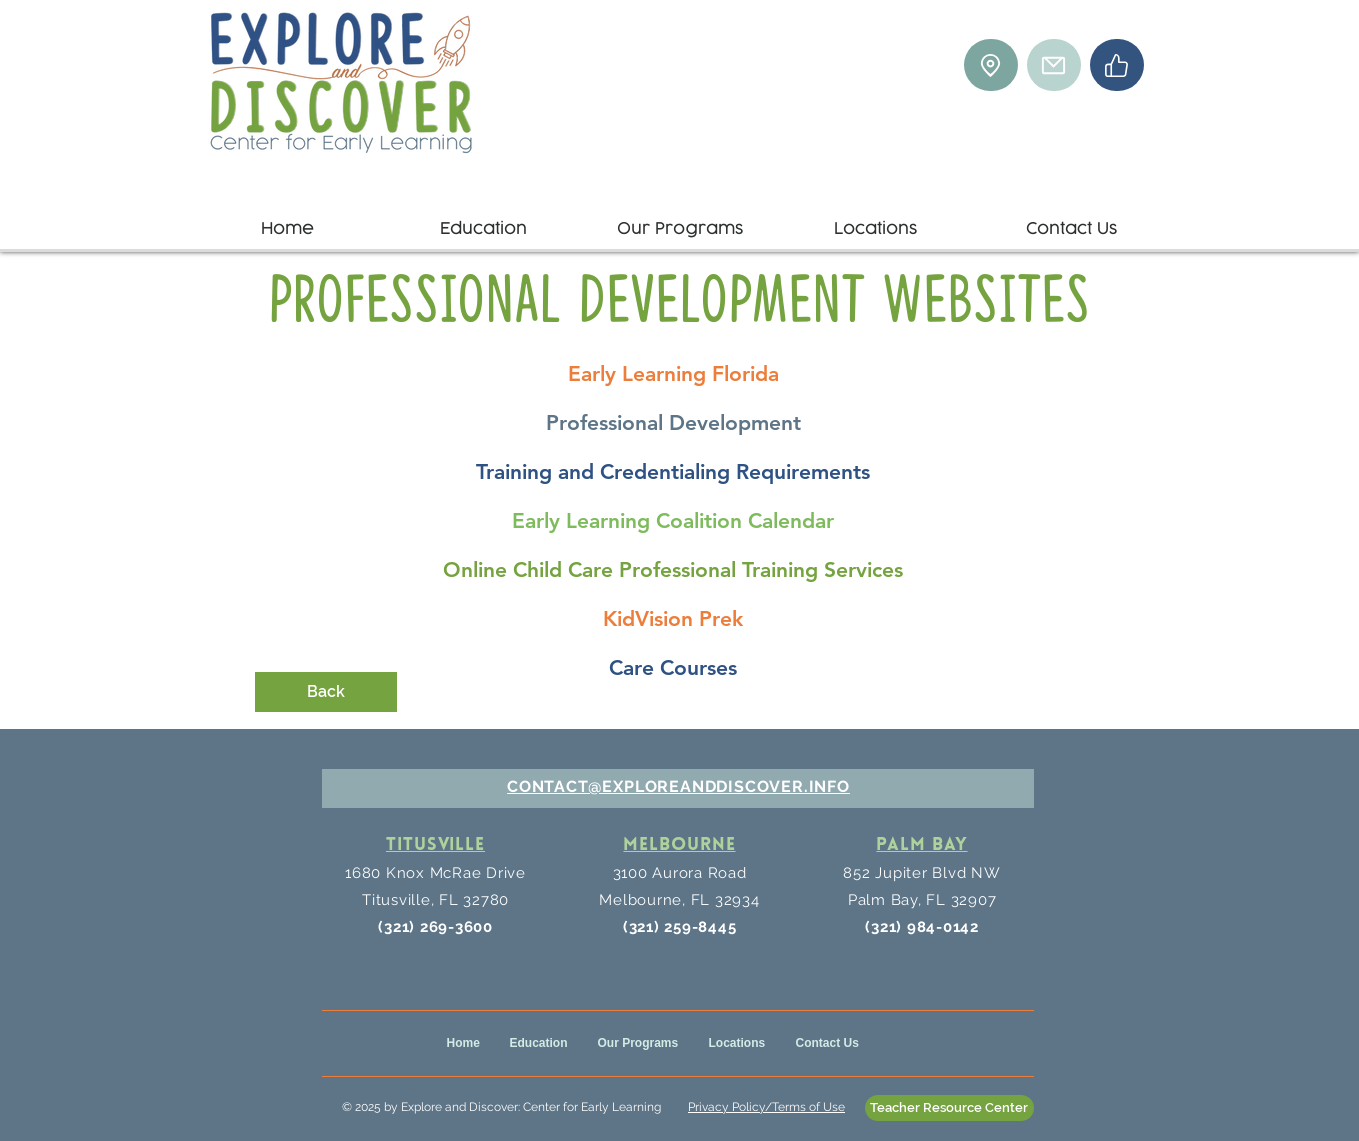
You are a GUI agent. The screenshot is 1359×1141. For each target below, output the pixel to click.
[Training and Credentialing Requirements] (673, 472)
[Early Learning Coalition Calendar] (673, 521)
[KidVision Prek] (673, 619)
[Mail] (1054, 65)
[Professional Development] (673, 423)
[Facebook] (1117, 65)
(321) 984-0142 (922, 927)
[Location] (991, 65)
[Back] (326, 692)
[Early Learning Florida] (673, 374)
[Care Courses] (673, 668)
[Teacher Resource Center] (949, 1108)
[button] (484, 220)
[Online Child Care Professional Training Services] (673, 570)
